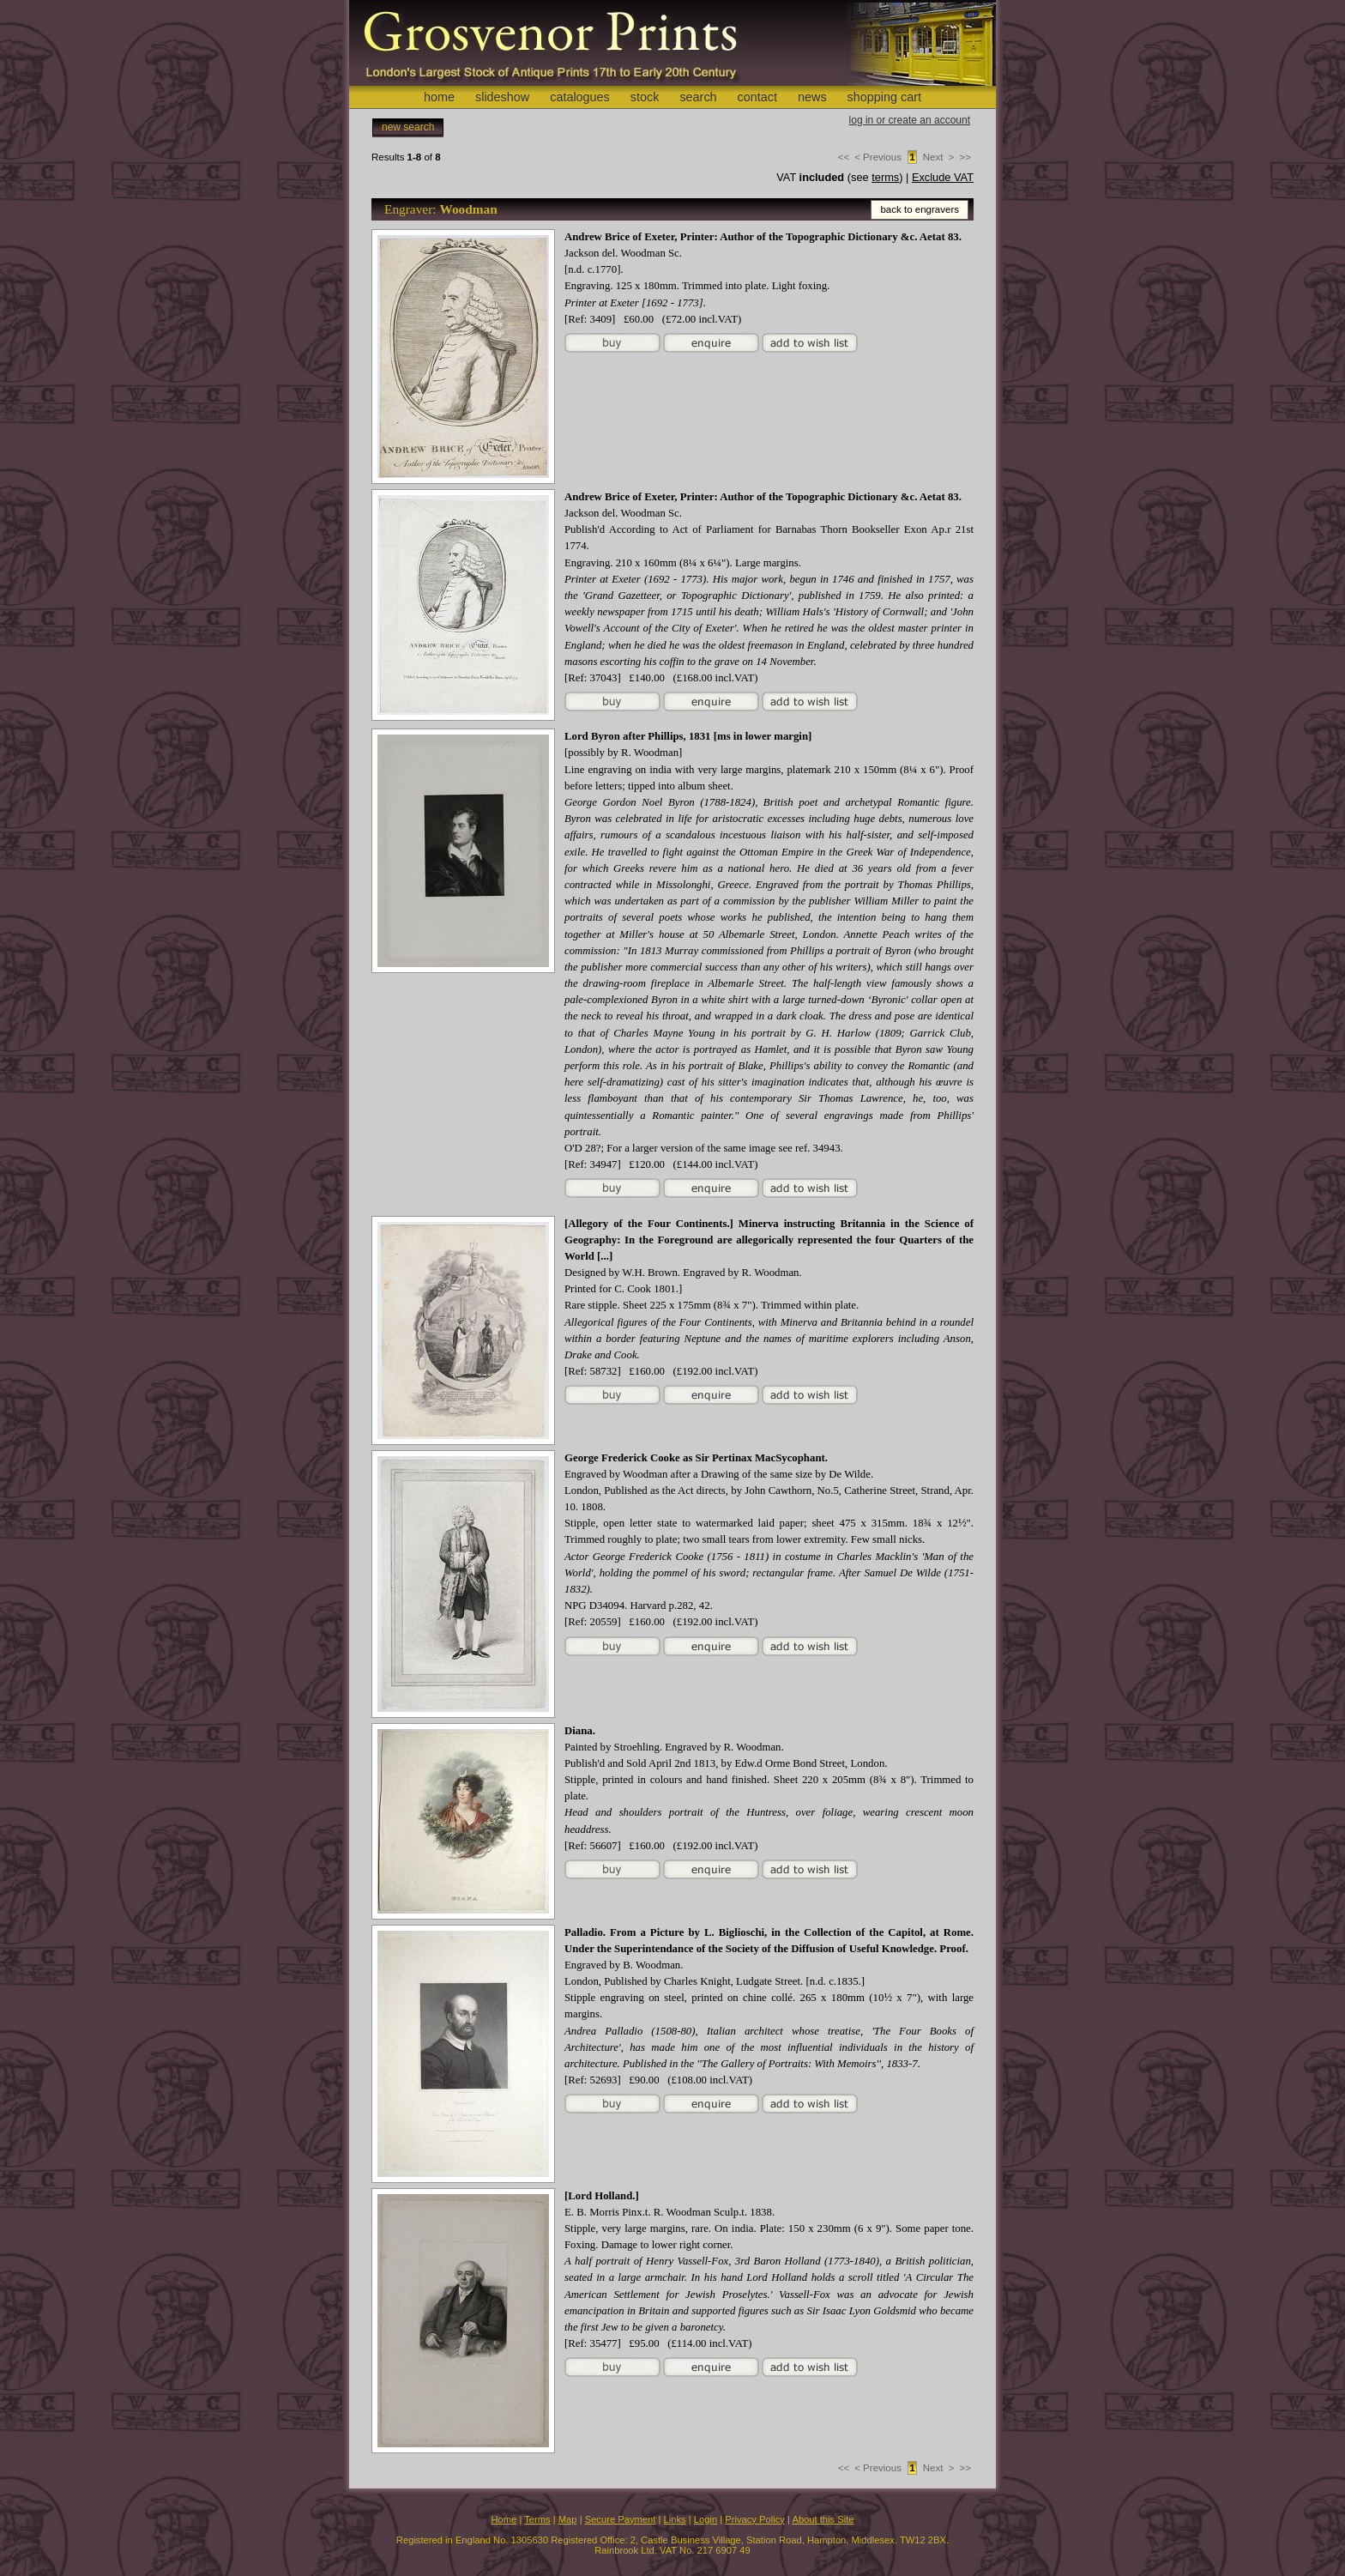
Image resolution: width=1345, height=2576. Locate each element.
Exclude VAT (943, 177)
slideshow (502, 97)
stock (645, 97)
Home (503, 2519)
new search (408, 127)
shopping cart (884, 97)
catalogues (580, 97)
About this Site (822, 2519)
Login (705, 2519)
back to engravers (919, 209)
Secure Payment (620, 2519)
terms (885, 177)
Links (675, 2519)
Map (567, 2519)
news (812, 97)
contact (757, 97)
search (697, 97)
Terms (537, 2519)
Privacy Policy (755, 2519)
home (439, 97)
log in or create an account (909, 120)
